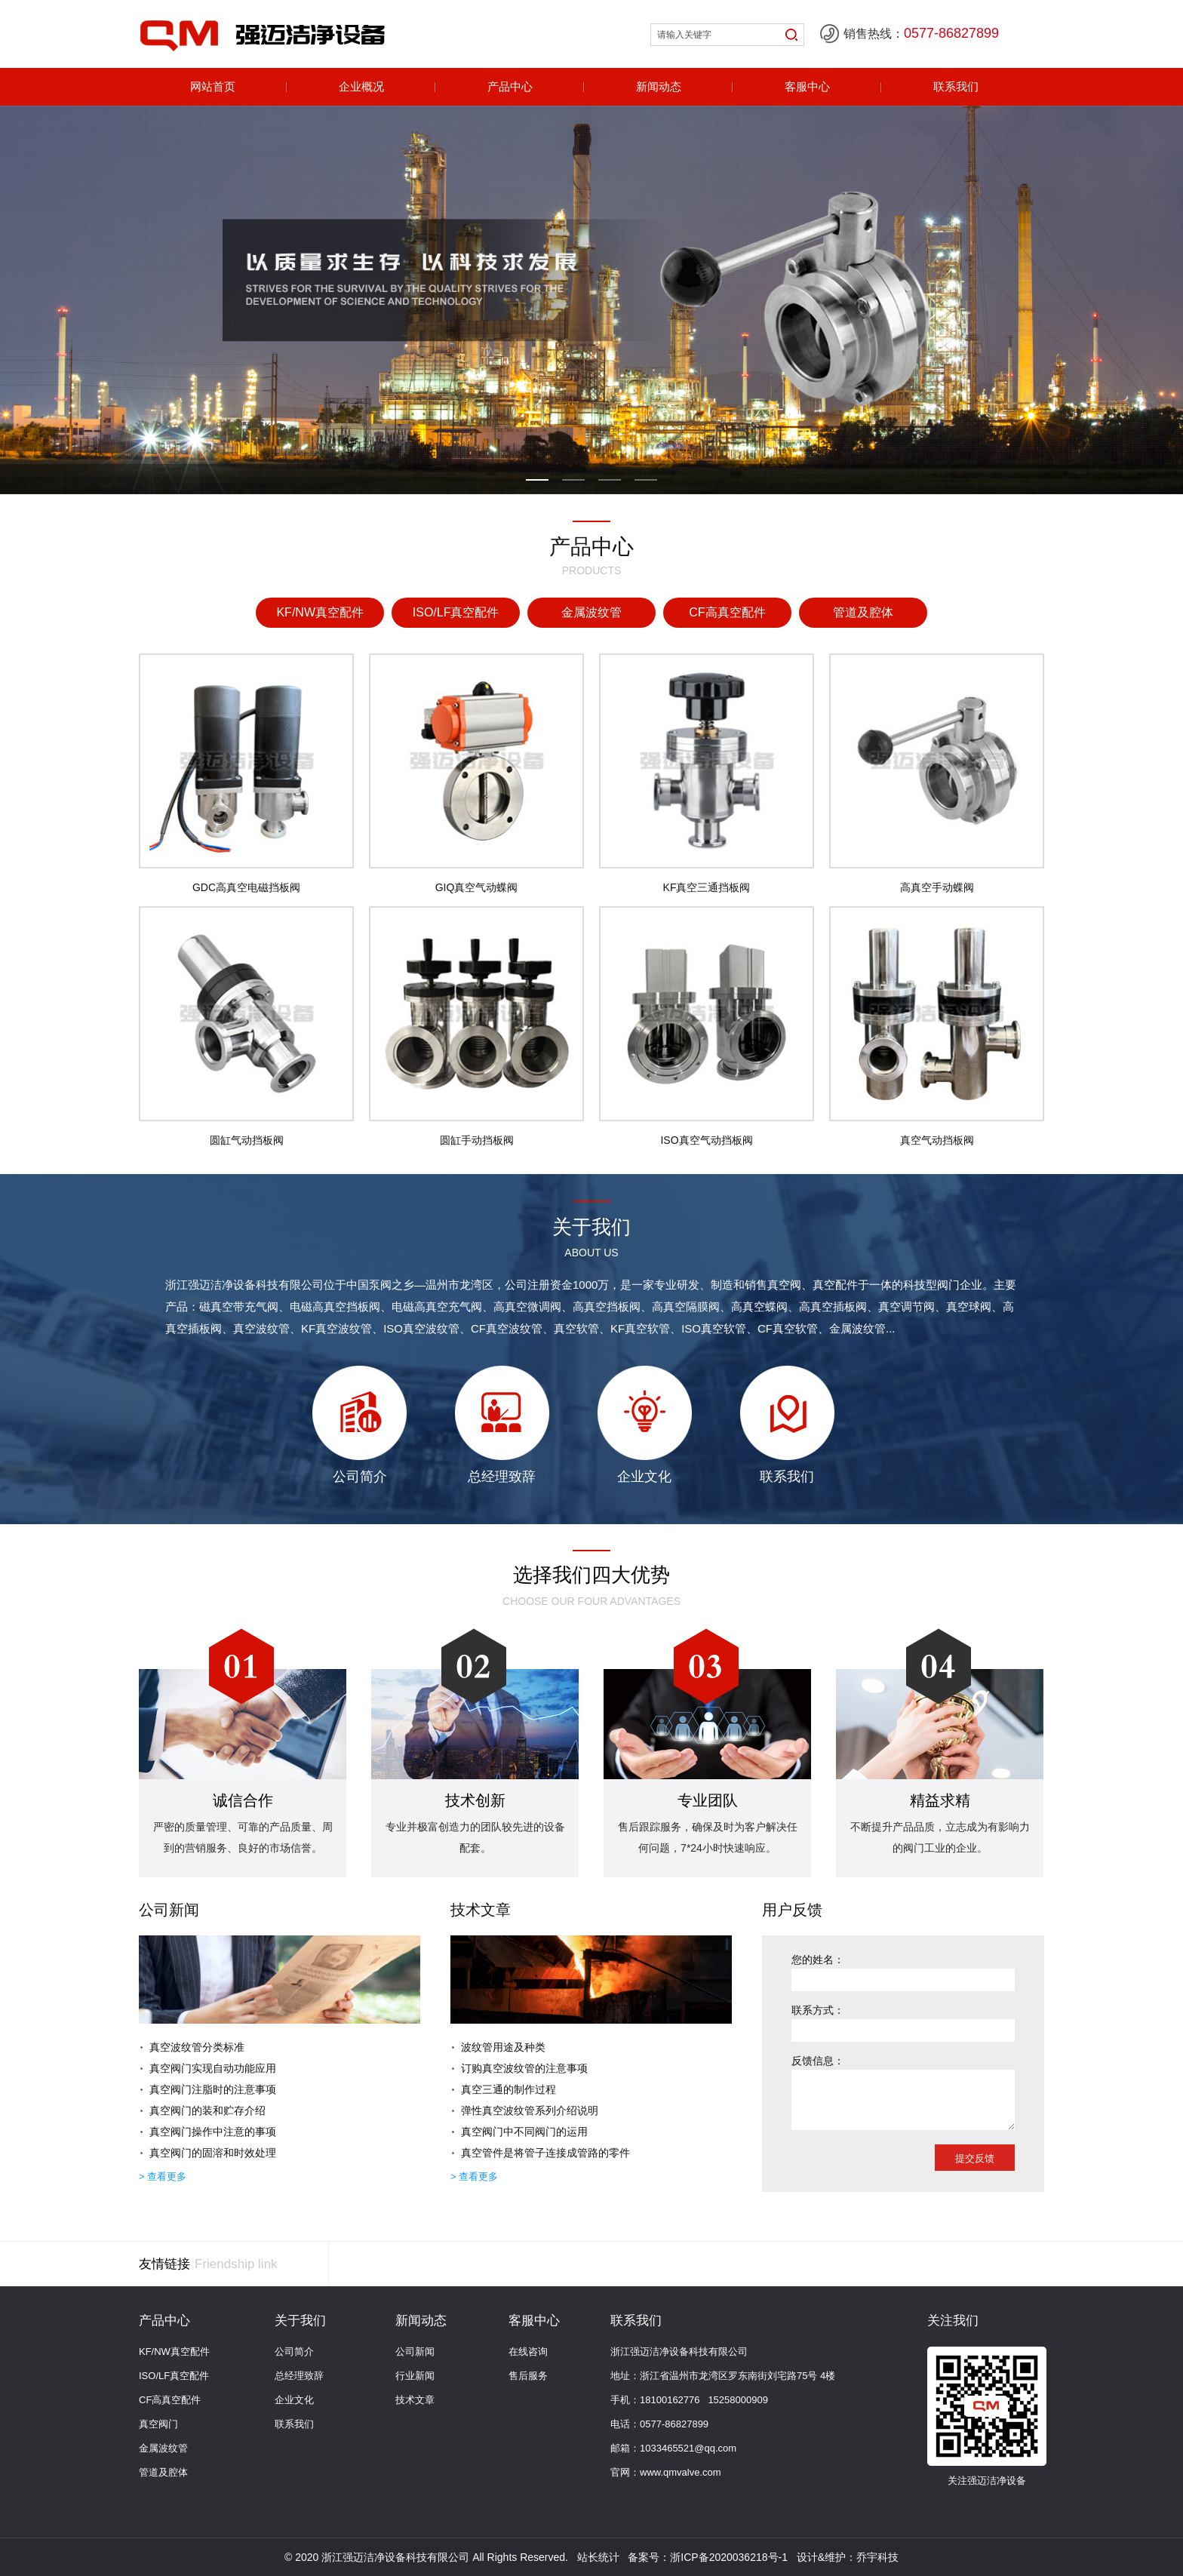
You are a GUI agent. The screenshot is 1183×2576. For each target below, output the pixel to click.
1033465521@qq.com (688, 2448)
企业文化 (294, 2399)
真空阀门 (158, 2424)
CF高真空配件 (170, 2399)
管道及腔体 (163, 2472)
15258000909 (738, 2399)
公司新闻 (415, 2351)
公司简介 (294, 2351)
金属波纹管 (163, 2448)
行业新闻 (415, 2375)
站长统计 (598, 2557)
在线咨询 (528, 2351)
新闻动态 (658, 86)
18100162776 (670, 2399)
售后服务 (528, 2375)
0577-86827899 (674, 2424)
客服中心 (807, 86)
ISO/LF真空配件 (174, 2375)
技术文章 (415, 2399)
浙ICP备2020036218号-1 (729, 2557)
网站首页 (212, 86)
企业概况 (361, 86)
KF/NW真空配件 (174, 2351)
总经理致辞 (299, 2375)
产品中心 (510, 86)
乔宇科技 (877, 2557)
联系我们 (956, 86)
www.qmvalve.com (680, 2472)
